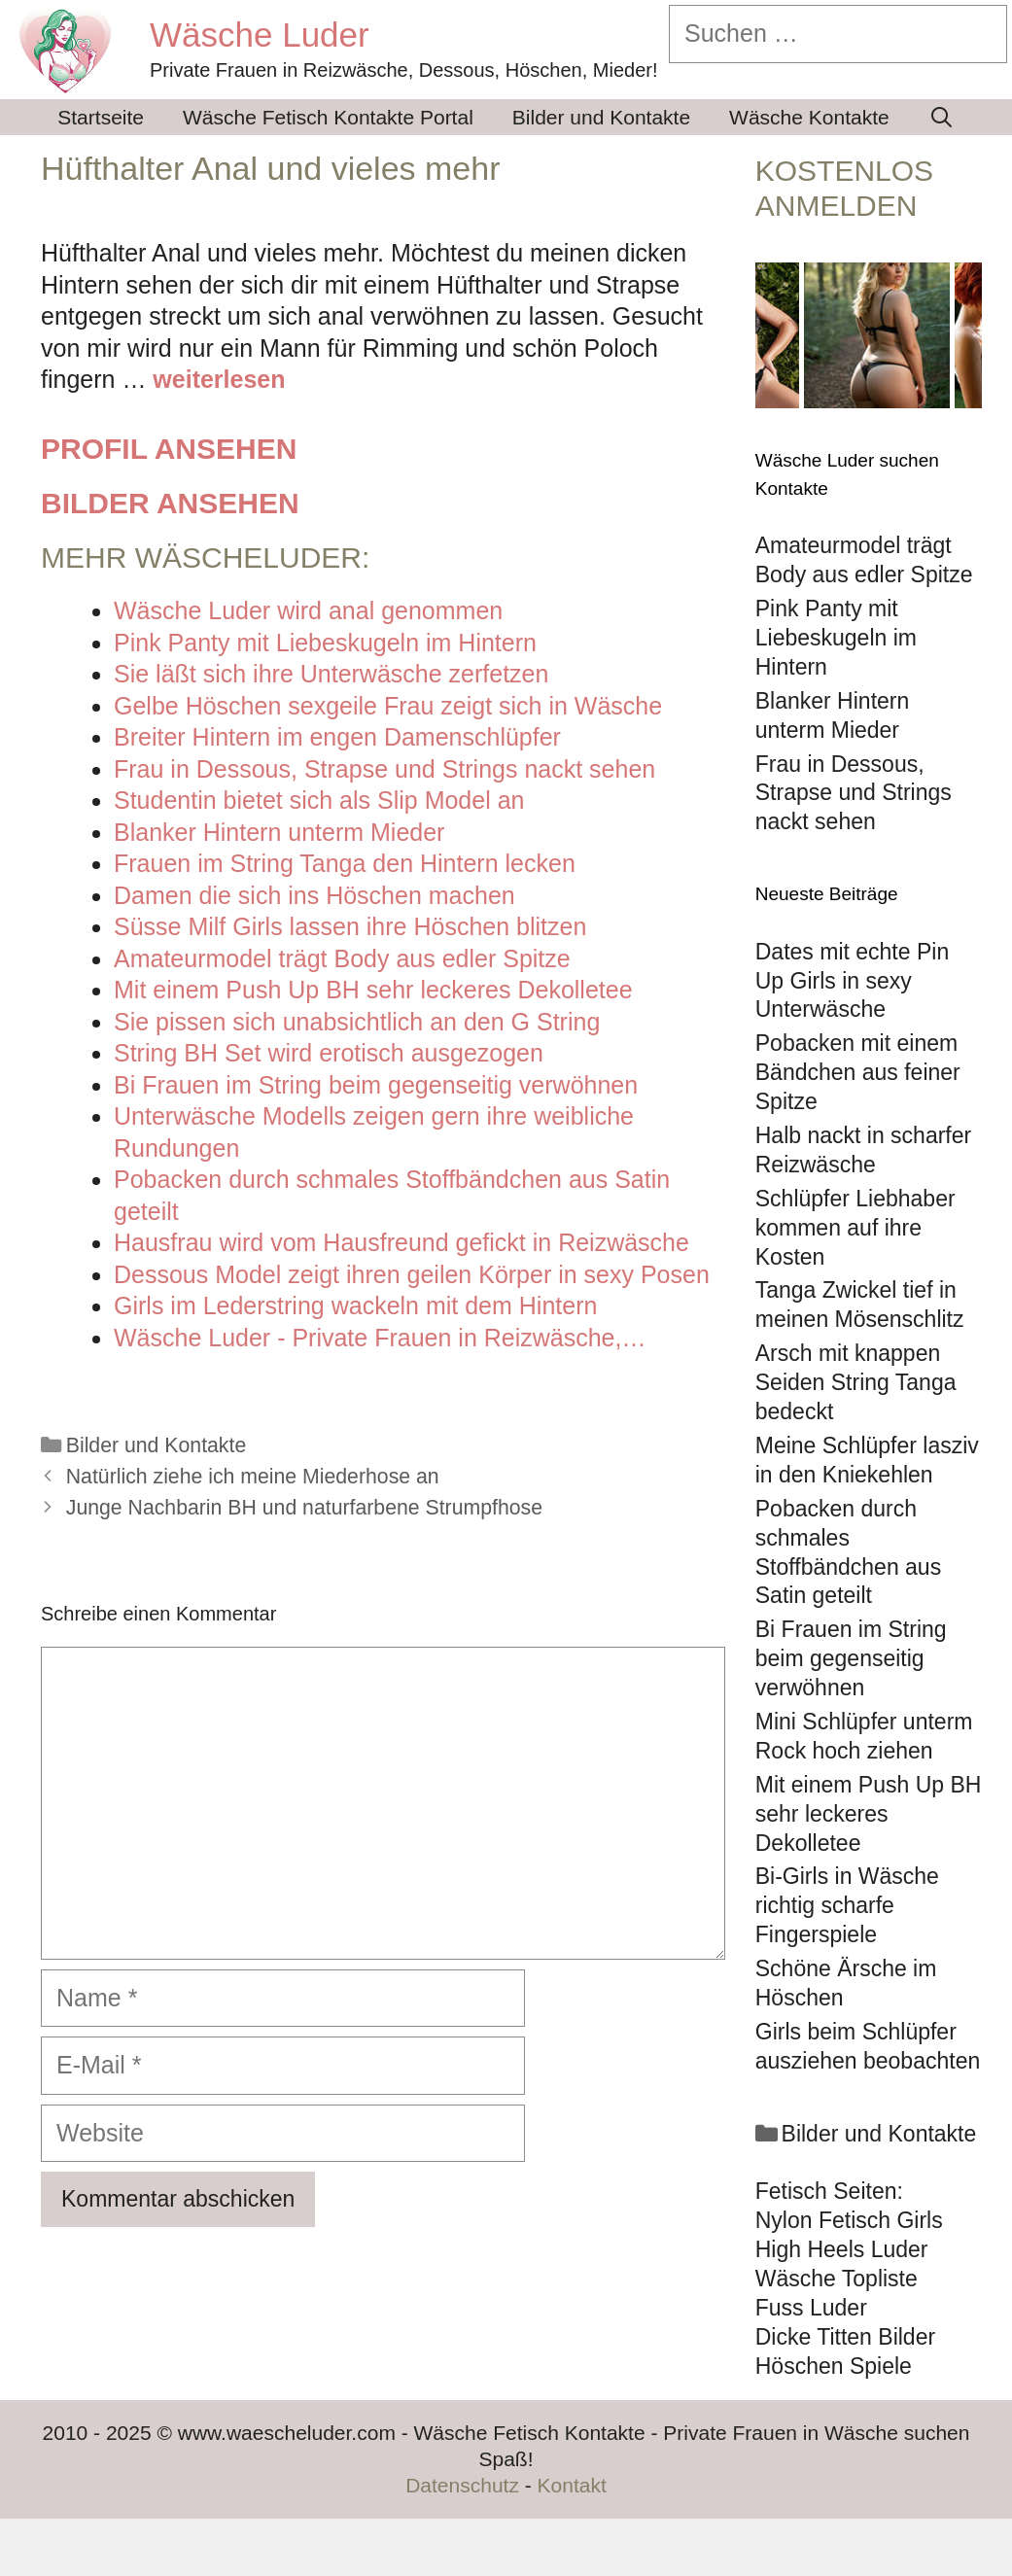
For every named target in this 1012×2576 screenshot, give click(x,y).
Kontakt (572, 2485)
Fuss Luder (811, 2307)
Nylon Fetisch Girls (849, 2220)
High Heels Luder (841, 2249)
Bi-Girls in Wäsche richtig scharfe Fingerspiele (847, 1905)
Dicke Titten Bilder (845, 2337)
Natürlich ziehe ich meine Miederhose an (252, 1476)
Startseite (100, 117)
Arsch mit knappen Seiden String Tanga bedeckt (856, 1382)
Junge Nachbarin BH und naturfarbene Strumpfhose (304, 1507)
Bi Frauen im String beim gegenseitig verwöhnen (851, 1658)
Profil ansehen (169, 449)
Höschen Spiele (833, 2366)
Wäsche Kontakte (809, 117)
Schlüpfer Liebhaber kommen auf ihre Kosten (855, 1228)
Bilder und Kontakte (601, 117)
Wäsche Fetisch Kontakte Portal (328, 117)
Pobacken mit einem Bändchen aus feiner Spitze (857, 1072)
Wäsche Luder (259, 34)
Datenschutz (462, 2485)
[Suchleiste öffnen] (941, 117)
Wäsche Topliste (836, 2278)
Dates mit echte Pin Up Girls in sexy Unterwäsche (852, 981)
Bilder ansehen (170, 503)
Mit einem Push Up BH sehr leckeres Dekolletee (868, 1814)
